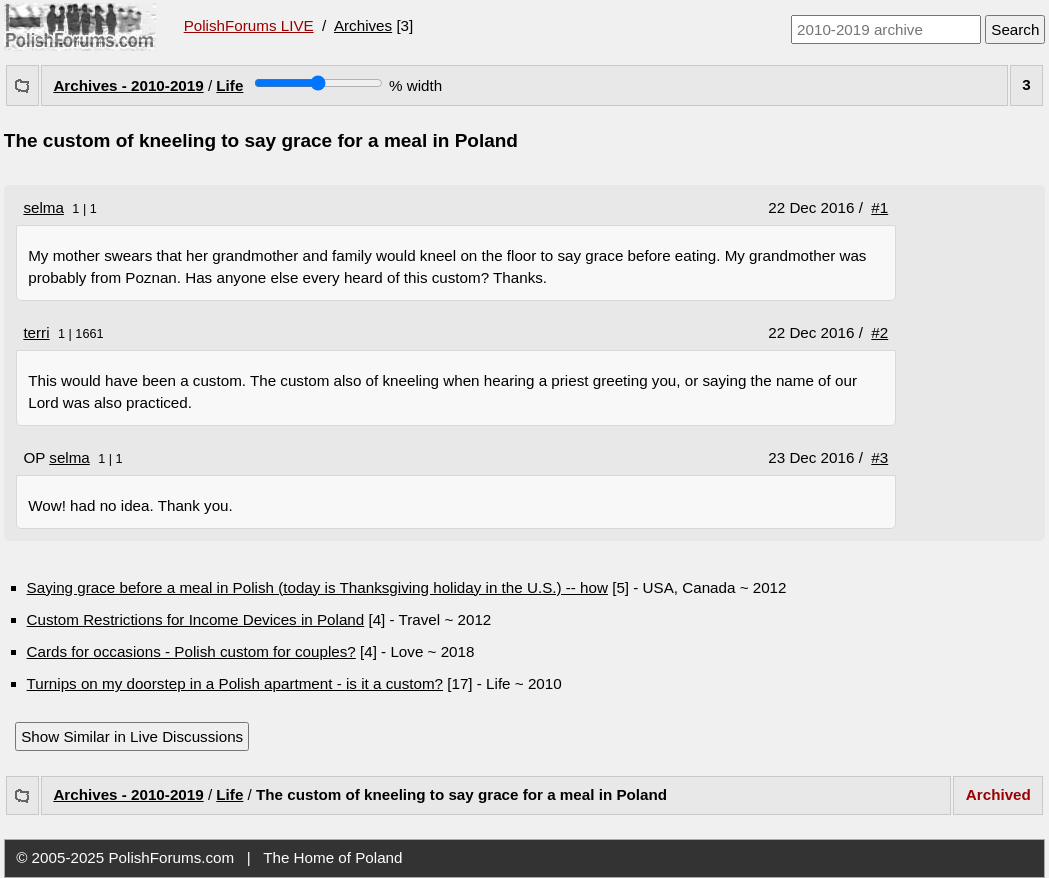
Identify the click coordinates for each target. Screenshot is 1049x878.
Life (229, 85)
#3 (879, 457)
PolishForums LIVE (249, 25)
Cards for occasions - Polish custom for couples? (191, 651)
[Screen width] (318, 83)
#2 (879, 332)
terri (36, 332)
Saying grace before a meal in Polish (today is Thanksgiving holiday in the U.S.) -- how (317, 587)
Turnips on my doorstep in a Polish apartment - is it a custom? (235, 683)
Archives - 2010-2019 (128, 85)
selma (43, 207)
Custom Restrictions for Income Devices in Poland (196, 619)
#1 (879, 207)
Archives (363, 25)
